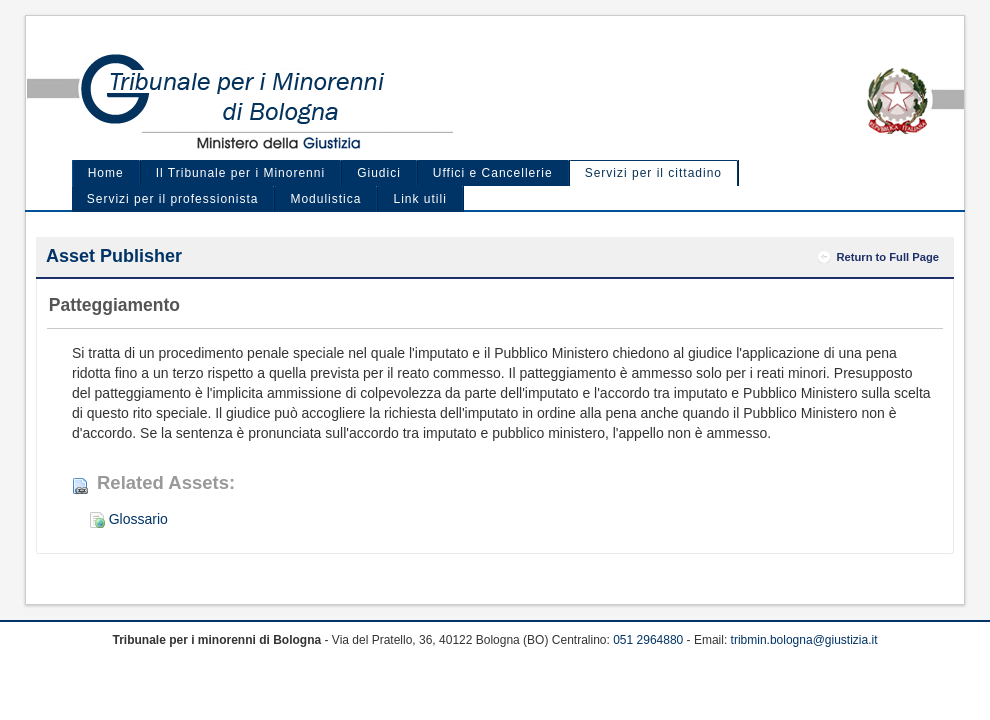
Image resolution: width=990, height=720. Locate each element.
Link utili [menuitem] (419, 199)
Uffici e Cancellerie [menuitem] (493, 173)
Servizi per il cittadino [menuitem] (653, 173)
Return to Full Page (887, 257)
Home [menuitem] (106, 173)
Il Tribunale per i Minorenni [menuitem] (240, 173)
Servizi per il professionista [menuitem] (173, 199)
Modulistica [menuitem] (325, 199)
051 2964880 (648, 640)
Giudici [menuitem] (379, 173)
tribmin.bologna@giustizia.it (804, 640)
